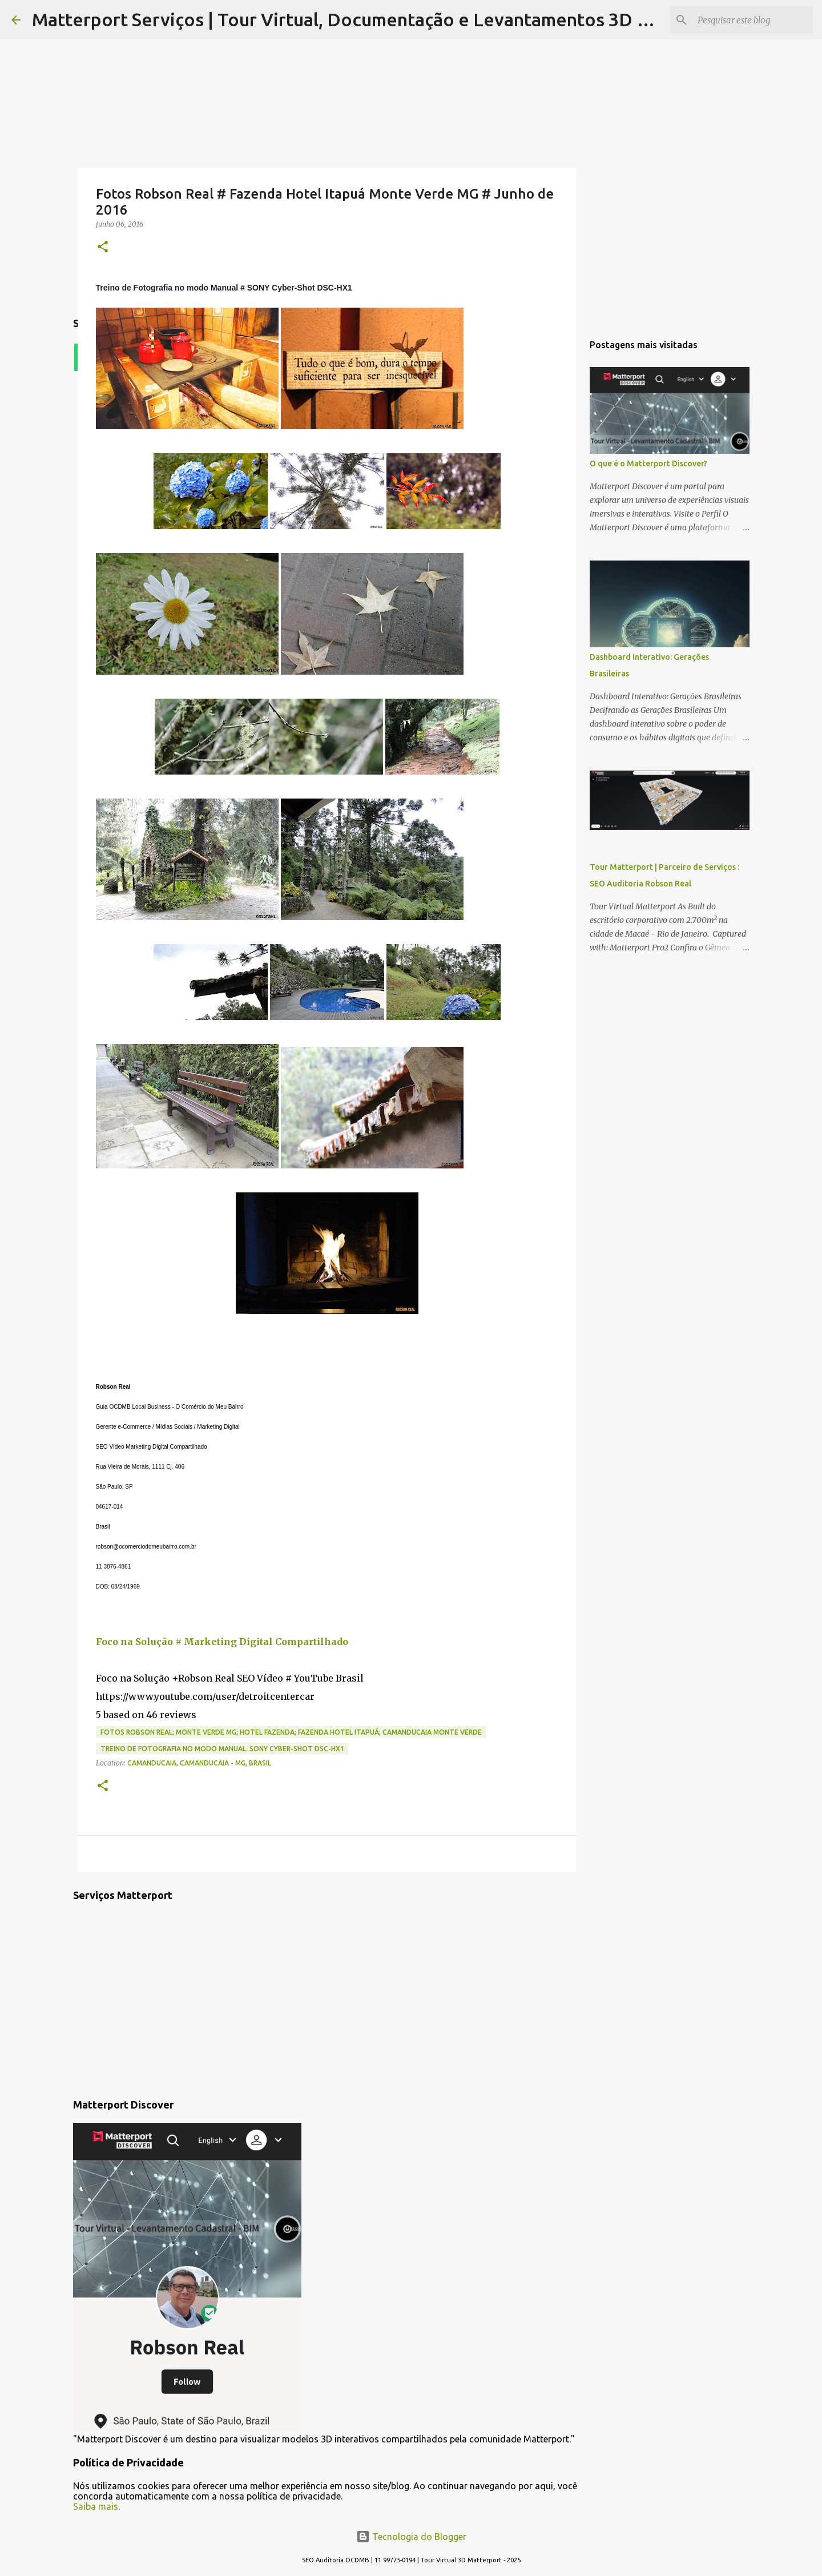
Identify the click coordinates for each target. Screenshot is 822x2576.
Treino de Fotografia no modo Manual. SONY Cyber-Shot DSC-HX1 (222, 1748)
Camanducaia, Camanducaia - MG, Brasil (199, 1763)
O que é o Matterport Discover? (648, 463)
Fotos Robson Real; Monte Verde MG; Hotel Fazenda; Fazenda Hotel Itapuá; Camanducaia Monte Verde (291, 1732)
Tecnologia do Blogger (411, 2536)
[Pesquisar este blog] (753, 20)
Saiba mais (95, 2506)
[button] (103, 247)
